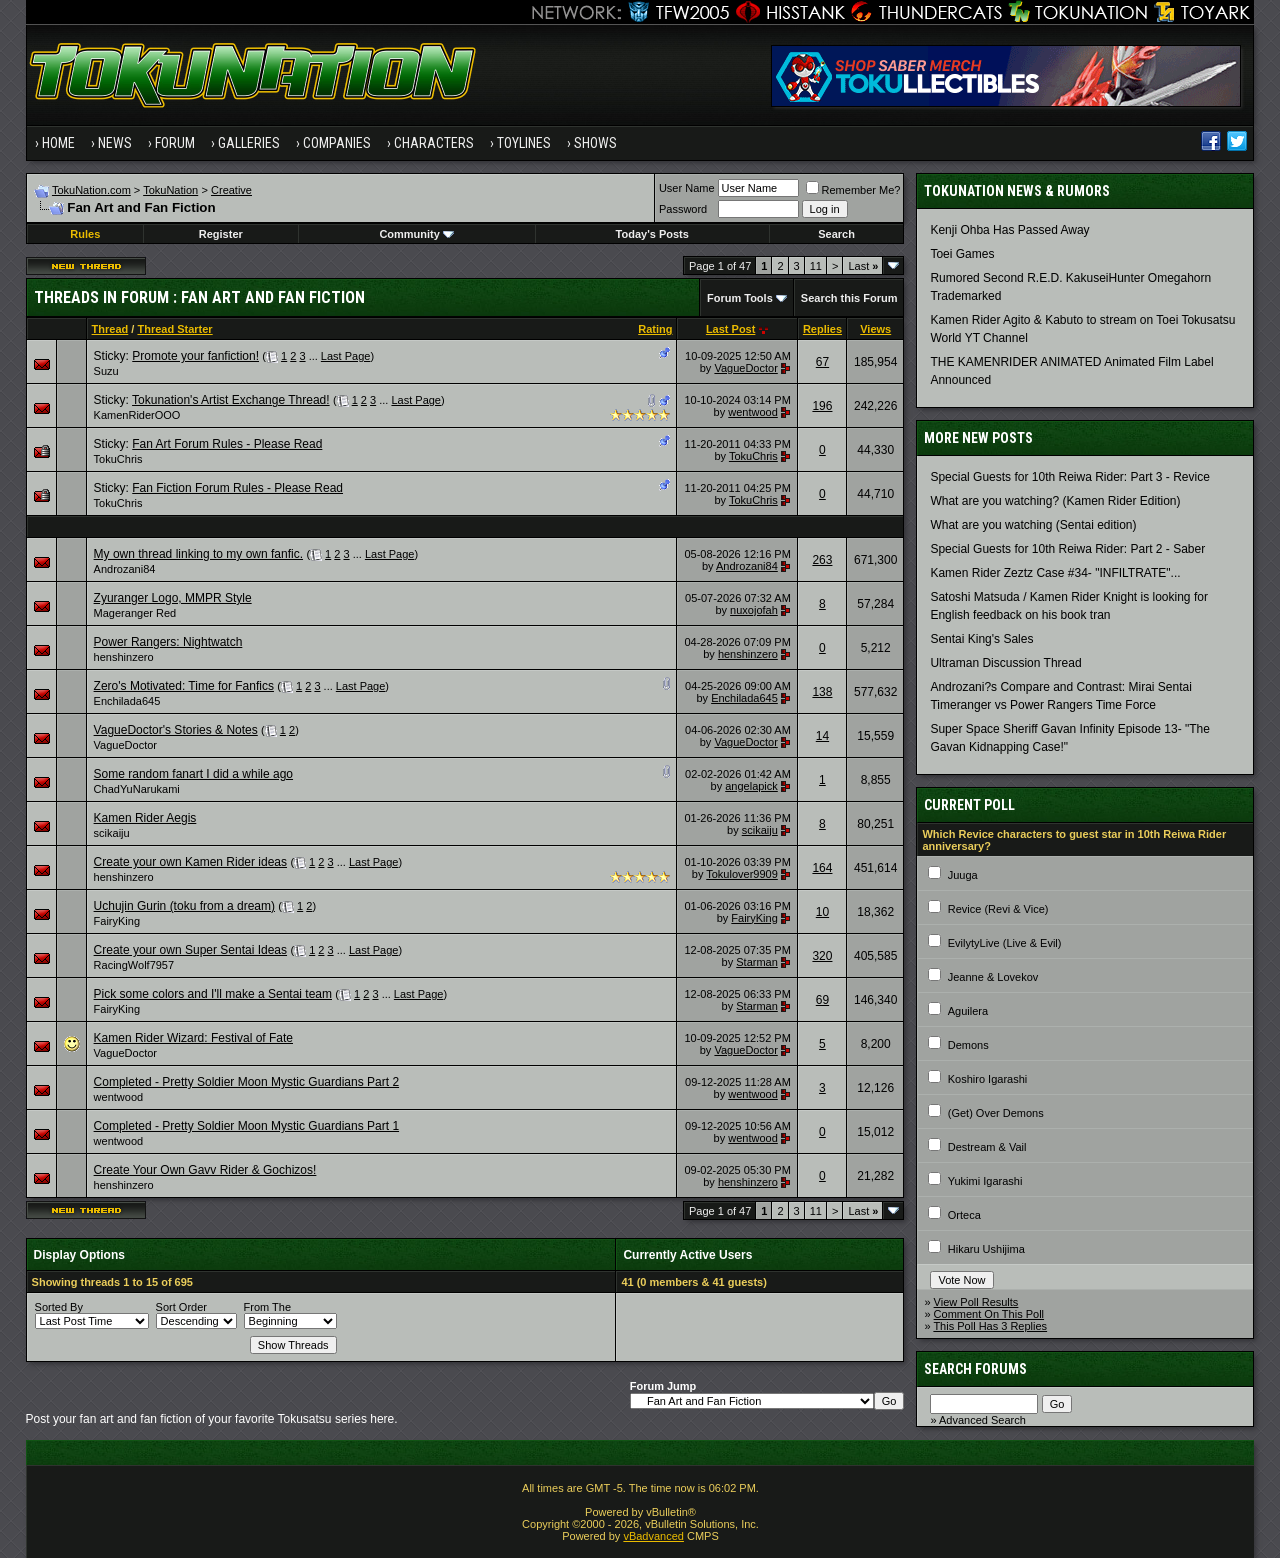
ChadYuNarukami (137, 789)
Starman (757, 962)
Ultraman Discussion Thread (1005, 663)
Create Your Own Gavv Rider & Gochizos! (205, 1170)
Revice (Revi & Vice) (998, 909)
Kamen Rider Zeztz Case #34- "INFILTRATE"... (1055, 573)
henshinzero (124, 657)
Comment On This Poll (989, 1314)
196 (822, 406)
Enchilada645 (127, 701)
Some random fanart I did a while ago (193, 774)
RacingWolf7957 (134, 965)
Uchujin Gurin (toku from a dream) (184, 906)
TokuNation (170, 190)
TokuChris (118, 459)
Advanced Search (982, 1420)
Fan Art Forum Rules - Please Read (227, 444)
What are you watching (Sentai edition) (1033, 525)
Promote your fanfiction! (195, 356)
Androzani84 (125, 569)
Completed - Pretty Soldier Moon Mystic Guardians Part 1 (246, 1126)
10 (822, 912)
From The (267, 1307)
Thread (110, 329)
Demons (968, 1045)
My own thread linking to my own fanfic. (198, 554)
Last (863, 266)
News (115, 143)
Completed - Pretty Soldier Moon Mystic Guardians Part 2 (246, 1082)
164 (822, 868)
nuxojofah (754, 610)
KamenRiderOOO (137, 415)
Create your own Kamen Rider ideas (190, 862)
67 (822, 362)
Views (875, 329)
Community (416, 234)
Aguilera (968, 1011)
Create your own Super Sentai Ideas (190, 950)
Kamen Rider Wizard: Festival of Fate (193, 1038)
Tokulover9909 (742, 874)
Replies (822, 329)
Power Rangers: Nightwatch (168, 642)
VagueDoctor (745, 368)
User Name (687, 188)
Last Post (731, 329)
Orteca (964, 1215)
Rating (655, 329)
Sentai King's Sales (981, 639)
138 (822, 692)
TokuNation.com (91, 190)
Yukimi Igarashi (985, 1181)
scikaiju (112, 833)
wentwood (753, 412)
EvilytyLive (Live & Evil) (1005, 943)
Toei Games (962, 254)
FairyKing (117, 921)
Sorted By (59, 1307)
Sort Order (181, 1307)
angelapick (751, 786)
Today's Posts (652, 234)
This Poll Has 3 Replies (990, 1326)
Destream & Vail (987, 1147)
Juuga (963, 875)
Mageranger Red (135, 613)
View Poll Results (976, 1302)
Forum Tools (740, 298)
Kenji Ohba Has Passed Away (1009, 230)
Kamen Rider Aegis (145, 818)
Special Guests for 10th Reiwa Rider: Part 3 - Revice (1069, 477)
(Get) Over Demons (996, 1113)
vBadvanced (653, 1536)
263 (822, 560)
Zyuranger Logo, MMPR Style (173, 598)
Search (836, 234)
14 (822, 736)
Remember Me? (853, 190)
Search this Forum (849, 298)
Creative (231, 190)
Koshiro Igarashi (988, 1079)
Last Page (346, 356)
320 (822, 956)
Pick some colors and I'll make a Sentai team (213, 994)
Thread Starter (174, 329)
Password (683, 209)
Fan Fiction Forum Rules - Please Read (237, 488)
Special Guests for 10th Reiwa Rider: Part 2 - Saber (1067, 549)
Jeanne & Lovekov (993, 977)
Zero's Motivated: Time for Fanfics (184, 686)
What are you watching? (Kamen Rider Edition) (1055, 501)
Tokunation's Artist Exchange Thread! (231, 400)
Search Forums (975, 1369)
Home (58, 143)
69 (822, 1000)
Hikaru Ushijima (986, 1249)
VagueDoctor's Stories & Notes (176, 730)
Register (221, 234)
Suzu (106, 371)
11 (816, 266)
